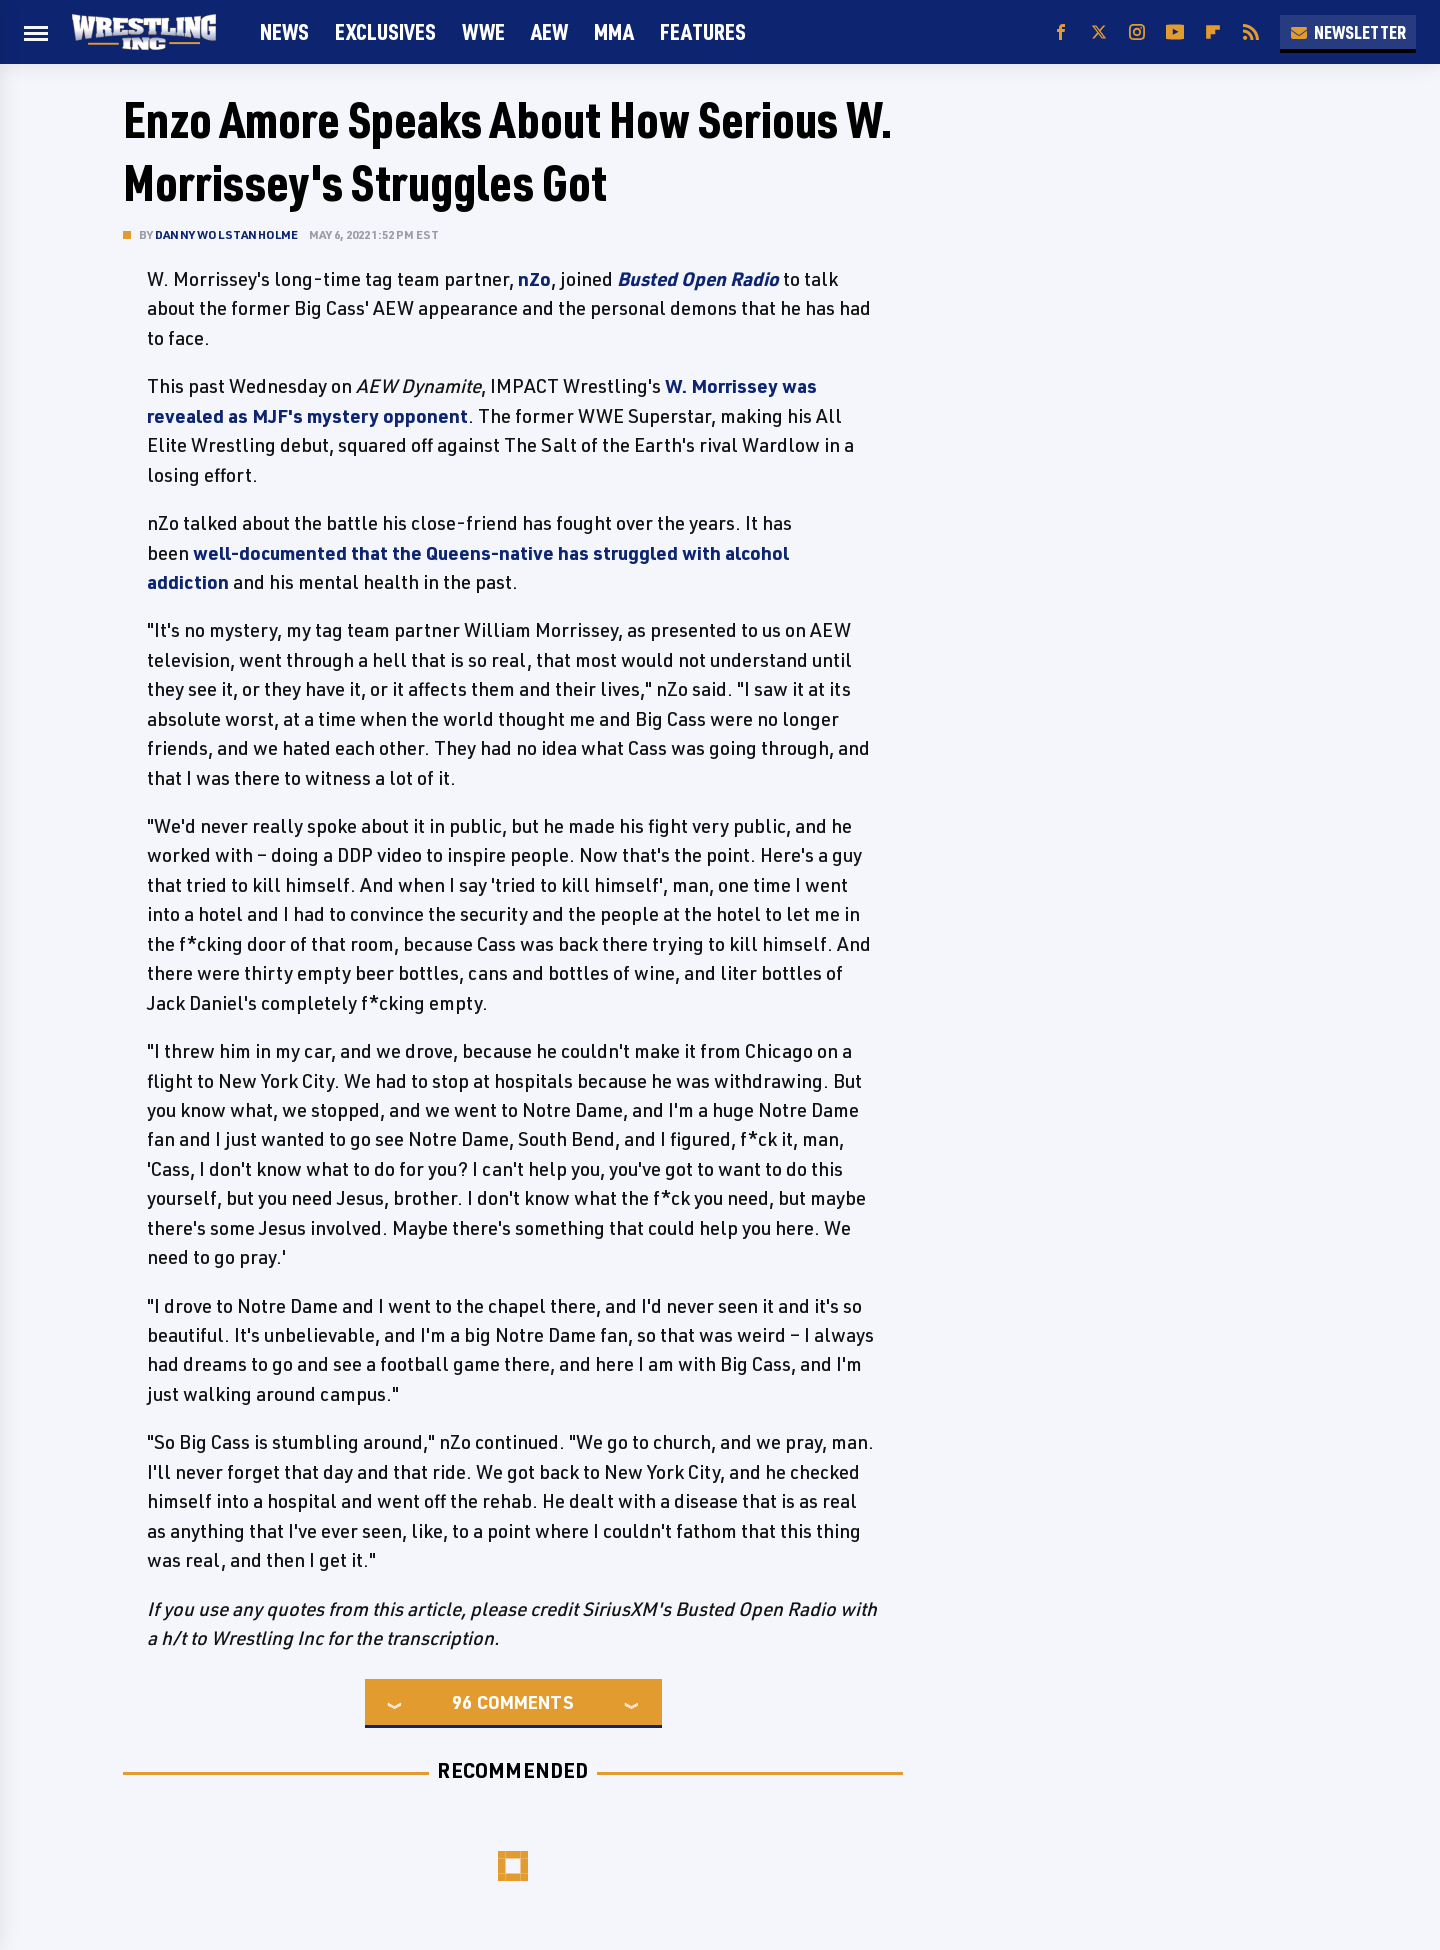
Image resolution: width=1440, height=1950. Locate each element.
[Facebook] (1061, 32)
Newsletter (1348, 32)
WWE (483, 31)
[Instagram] (1137, 32)
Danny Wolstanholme (227, 234)
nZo (534, 279)
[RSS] (1251, 32)
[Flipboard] (1213, 32)
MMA (614, 31)
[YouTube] (1175, 32)
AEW (549, 31)
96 (462, 1702)
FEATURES (703, 31)
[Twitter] (1099, 32)
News (284, 31)
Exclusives (385, 31)
